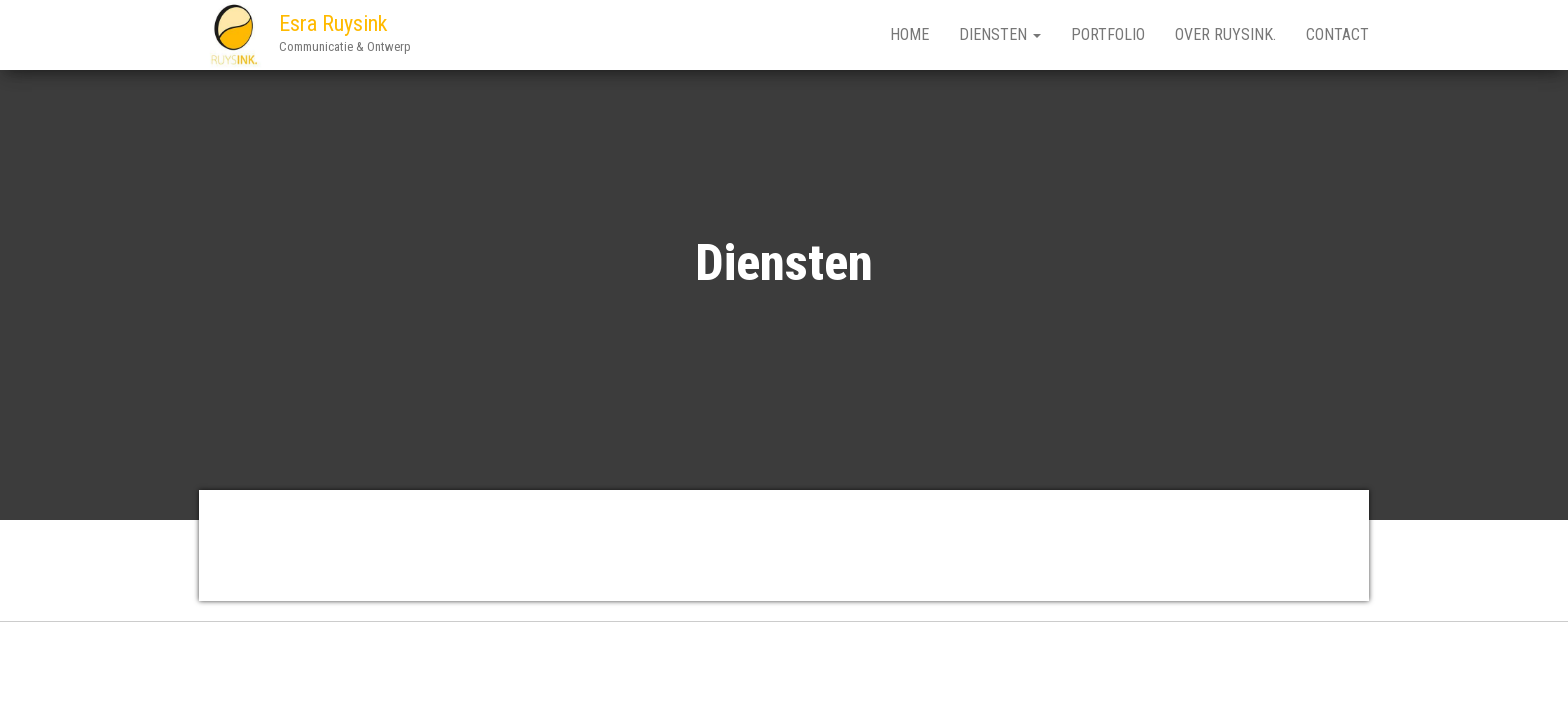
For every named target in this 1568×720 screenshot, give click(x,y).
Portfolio (1108, 34)
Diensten (1000, 34)
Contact (1337, 34)
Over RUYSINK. (1225, 34)
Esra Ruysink (333, 23)
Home (909, 34)
